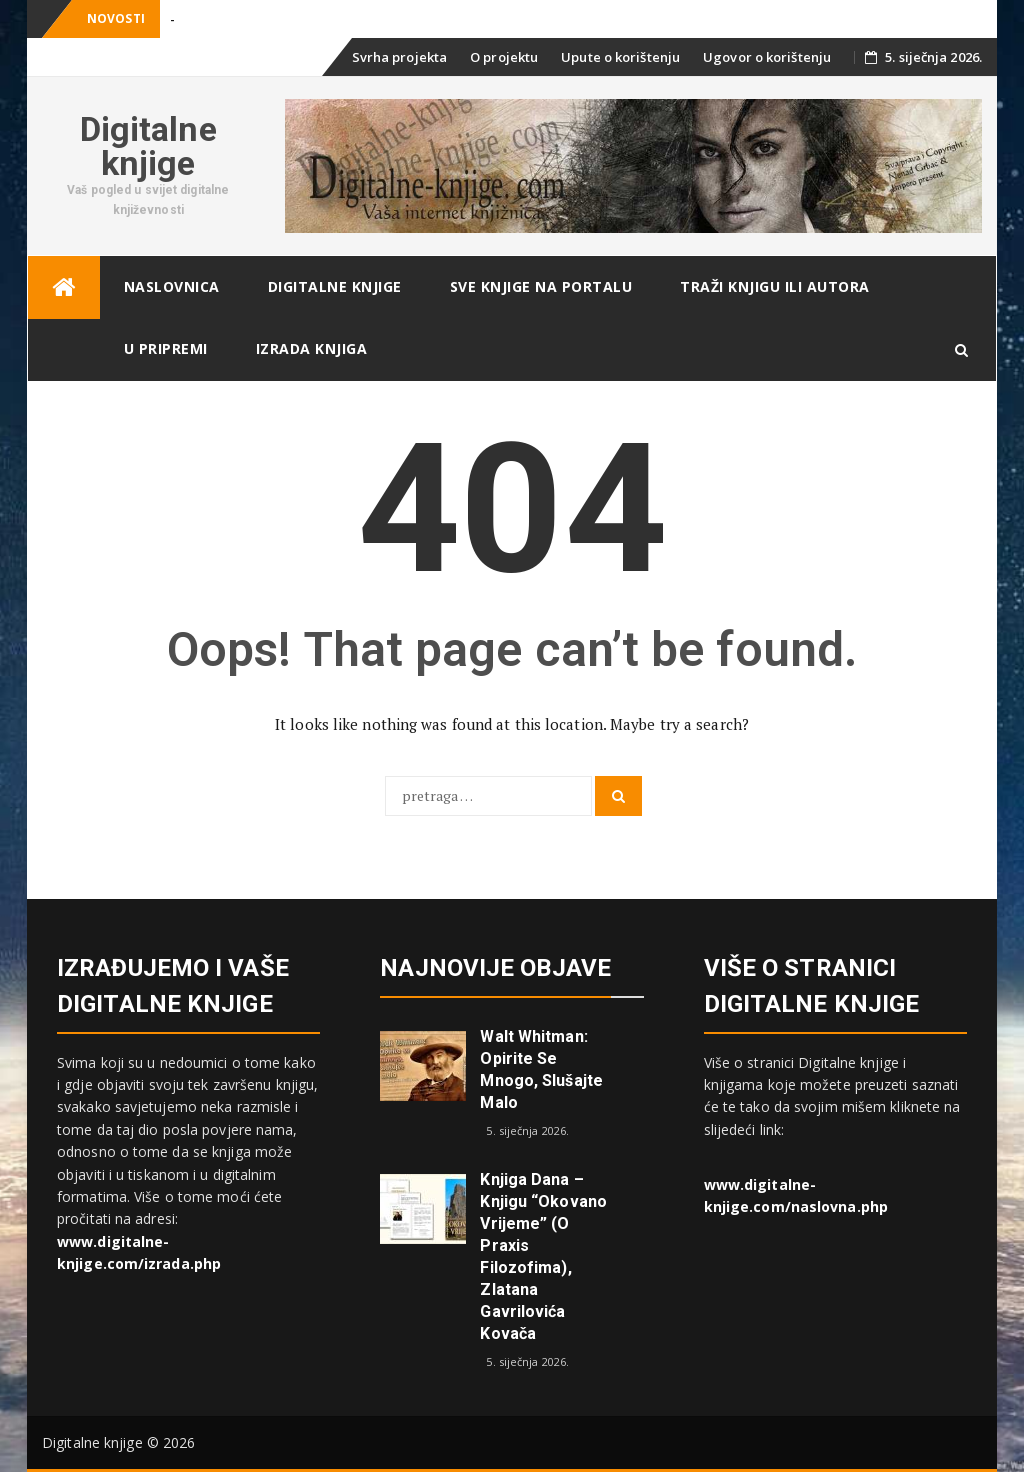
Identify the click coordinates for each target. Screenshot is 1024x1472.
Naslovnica (172, 286)
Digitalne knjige (148, 146)
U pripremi (166, 348)
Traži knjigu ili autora (775, 286)
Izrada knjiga (312, 348)
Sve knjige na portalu (541, 286)
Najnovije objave (495, 968)
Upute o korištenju (620, 57)
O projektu (504, 57)
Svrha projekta (399, 57)
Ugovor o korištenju (767, 57)
